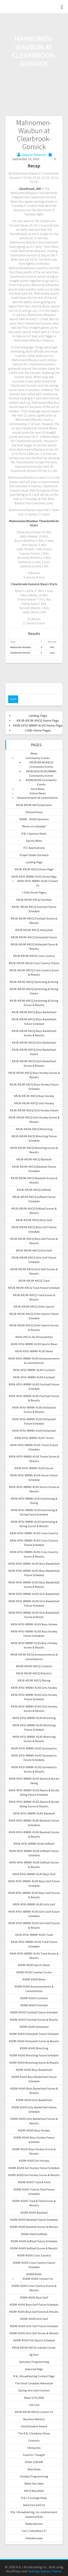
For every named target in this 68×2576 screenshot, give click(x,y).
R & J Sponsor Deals (34, 833)
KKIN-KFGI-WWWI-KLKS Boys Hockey (34, 1624)
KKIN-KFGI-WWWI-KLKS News (34, 1351)
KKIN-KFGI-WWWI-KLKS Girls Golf (34, 1904)
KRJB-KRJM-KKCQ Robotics (34, 1673)
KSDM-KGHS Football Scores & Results (34, 2019)
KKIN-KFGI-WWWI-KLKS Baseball (34, 1813)
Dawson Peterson (34, 155)
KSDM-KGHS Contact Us (38, 2278)
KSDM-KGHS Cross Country (34, 2255)
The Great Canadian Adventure (34, 2383)
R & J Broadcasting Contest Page (34, 2376)
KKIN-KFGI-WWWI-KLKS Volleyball (34, 1430)
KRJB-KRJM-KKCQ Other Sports (34, 1306)
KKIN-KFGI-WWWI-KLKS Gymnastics (34, 1748)
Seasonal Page (34, 2369)
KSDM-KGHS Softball (34, 2234)
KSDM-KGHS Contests (34, 1998)
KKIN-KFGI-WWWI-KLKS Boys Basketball (34, 1563)
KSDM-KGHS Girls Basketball (34, 2100)
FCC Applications (34, 848)
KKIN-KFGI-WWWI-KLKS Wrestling (34, 1718)
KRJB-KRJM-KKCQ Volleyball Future (34, 937)
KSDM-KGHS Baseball (34, 2212)
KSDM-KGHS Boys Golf (34, 2297)
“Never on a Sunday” (34, 826)
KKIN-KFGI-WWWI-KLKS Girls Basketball (34, 1594)
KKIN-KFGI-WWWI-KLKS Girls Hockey (34, 1687)
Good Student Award (34, 2426)
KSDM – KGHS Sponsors (34, 819)
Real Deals (34, 2469)
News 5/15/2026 (34, 2397)
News (34, 753)
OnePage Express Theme (44, 2571)
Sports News (34, 840)
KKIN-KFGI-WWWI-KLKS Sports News (34, 1344)
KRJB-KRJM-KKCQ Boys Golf (34, 1220)
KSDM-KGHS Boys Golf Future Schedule (34, 2304)
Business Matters (34, 2419)
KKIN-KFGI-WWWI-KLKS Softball (34, 1843)
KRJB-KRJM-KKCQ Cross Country (34, 956)
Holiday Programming (34, 2476)
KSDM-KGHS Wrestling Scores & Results (34, 2062)
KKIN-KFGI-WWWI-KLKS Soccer (34, 1468)
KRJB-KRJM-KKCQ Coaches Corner (34, 2347)
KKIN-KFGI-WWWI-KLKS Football (34, 1377)
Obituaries (34, 2448)
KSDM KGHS (34, 2274)
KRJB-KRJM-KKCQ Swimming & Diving (34, 982)
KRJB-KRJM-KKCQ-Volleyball (34, 930)
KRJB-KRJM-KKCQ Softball (34, 1190)
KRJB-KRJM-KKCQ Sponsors (34, 805)
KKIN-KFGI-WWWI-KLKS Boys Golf (34, 1874)
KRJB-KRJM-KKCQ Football (34, 899)
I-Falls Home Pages (38, 730)
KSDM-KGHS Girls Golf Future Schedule (34, 2326)
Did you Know (34, 812)
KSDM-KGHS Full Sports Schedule (34, 2340)
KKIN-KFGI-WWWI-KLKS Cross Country (34, 1533)
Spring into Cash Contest (34, 2390)
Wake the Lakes (34, 2483)
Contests (34, 2440)
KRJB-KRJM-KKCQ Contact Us (34, 2412)
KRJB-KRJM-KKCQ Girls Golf (34, 1250)
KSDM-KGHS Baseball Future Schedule (34, 2219)
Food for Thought (34, 2455)
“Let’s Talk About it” (34, 2531)
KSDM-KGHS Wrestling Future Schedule (34, 2055)
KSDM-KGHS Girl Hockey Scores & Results (34, 2175)
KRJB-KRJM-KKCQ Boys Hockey (34, 1096)
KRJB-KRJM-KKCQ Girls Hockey (34, 1103)
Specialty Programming (34, 2362)
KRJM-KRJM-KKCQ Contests (34, 1666)
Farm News (38, 789)
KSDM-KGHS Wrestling (34, 2048)
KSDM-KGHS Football (34, 2005)
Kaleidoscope (34, 2538)
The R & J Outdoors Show (34, 2433)
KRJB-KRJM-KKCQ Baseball (34, 1159)
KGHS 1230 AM (34, 2462)
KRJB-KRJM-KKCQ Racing (34, 1680)
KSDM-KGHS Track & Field (34, 2182)
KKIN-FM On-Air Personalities (34, 1337)
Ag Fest (34, 2354)
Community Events (38, 758)
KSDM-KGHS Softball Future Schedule (34, 2241)
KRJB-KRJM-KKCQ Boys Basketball (34, 1012)
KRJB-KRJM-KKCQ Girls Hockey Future (34, 1110)
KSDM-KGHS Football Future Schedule (34, 2012)
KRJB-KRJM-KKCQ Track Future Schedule (34, 1288)
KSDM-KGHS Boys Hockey (34, 2130)
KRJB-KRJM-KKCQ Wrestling (34, 1129)
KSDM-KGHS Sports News (34, 1965)
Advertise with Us (34, 2505)
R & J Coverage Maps (34, 2498)
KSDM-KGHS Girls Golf (34, 2319)
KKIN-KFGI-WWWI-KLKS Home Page (37, 725)
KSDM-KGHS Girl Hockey (34, 2160)
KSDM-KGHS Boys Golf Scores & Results (34, 2311)
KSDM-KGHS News (34, 1979)
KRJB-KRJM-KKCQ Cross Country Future (34, 963)
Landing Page (37, 715)
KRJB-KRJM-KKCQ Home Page (38, 720)
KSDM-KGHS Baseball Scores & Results (34, 2227)
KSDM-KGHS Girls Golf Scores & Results (34, 2333)
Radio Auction (34, 2524)
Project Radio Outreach (34, 855)
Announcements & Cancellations (37, 797)
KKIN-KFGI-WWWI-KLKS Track (34, 1935)
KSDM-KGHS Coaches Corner (34, 1972)
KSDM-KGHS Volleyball (34, 2027)
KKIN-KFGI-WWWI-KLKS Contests (34, 1370)
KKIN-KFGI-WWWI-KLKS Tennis (34, 1438)
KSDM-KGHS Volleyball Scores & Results (34, 2041)
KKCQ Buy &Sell (34, 2491)
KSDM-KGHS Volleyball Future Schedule (34, 2034)
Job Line (34, 2405)
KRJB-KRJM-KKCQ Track (34, 1280)
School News (38, 793)
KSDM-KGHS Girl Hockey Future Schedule (34, 2168)
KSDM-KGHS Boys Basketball (34, 2070)
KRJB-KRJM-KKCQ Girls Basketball (34, 1042)
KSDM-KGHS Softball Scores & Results (34, 2248)
